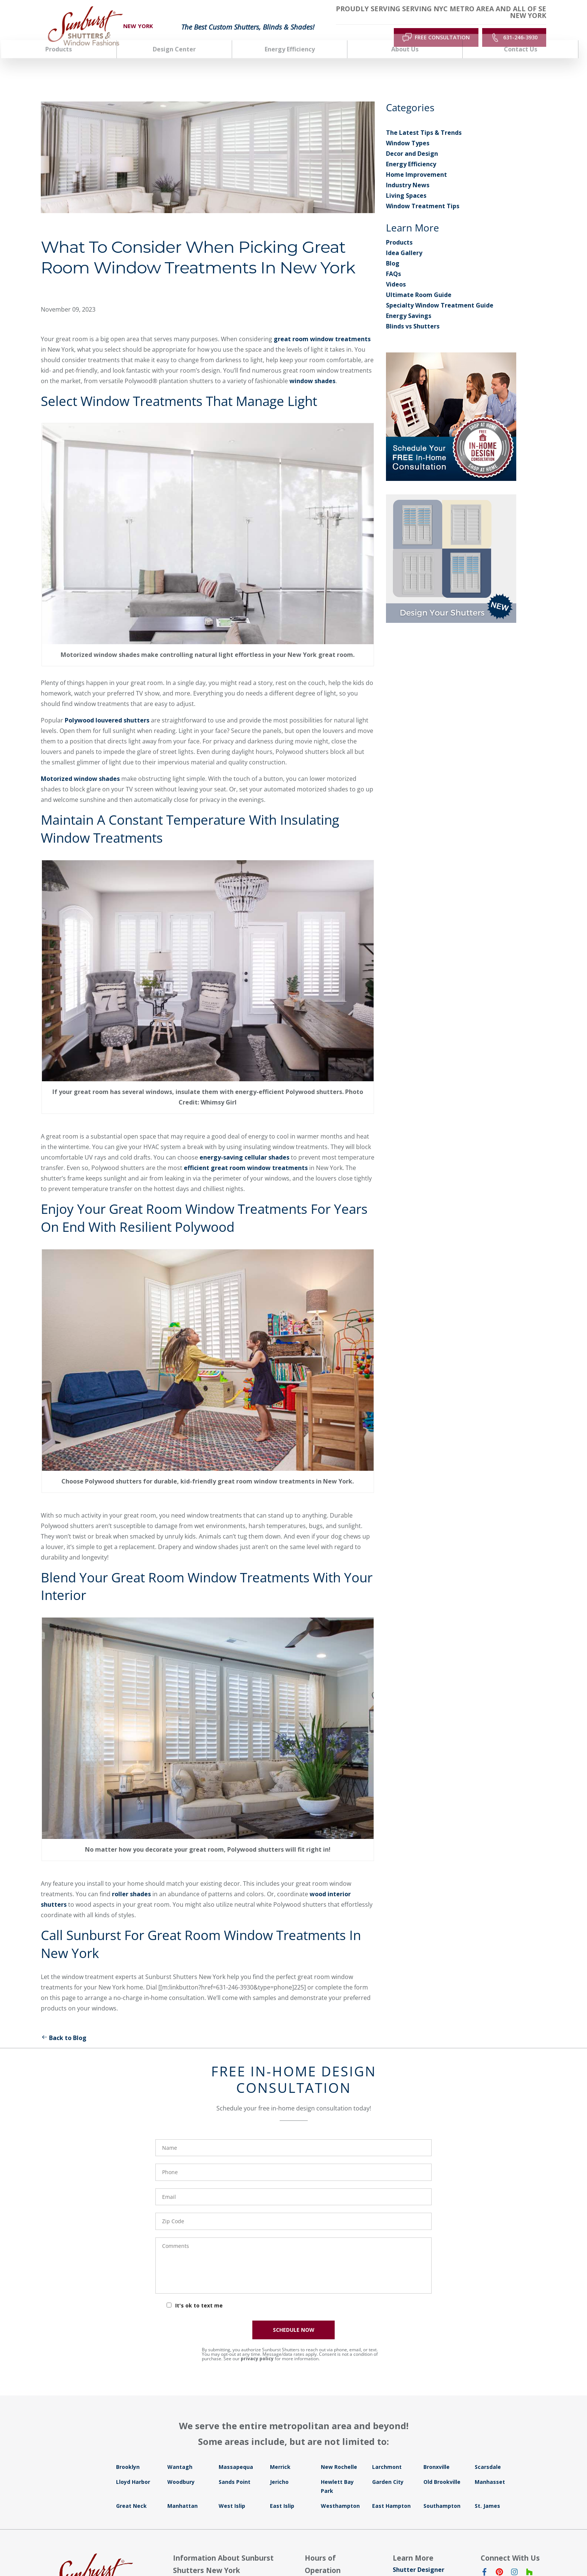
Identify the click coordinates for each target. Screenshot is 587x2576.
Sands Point (234, 2469)
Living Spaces (406, 183)
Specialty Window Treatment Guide (439, 293)
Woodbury (181, 2469)
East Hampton (391, 2493)
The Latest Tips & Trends (424, 120)
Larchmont (387, 2454)
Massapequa (236, 2454)
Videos (396, 272)
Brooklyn (128, 2454)
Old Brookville (441, 2469)
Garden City (388, 2469)
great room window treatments (322, 326)
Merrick (280, 2454)
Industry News (407, 173)
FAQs (393, 261)
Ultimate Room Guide (418, 282)
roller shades (131, 1882)
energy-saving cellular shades (244, 1145)
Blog (392, 251)
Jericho (279, 2469)
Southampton (441, 2493)
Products (399, 230)
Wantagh (179, 2454)
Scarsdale (488, 2454)
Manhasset (490, 2469)
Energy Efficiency (411, 152)
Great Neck (131, 2493)
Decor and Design (412, 141)
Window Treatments (424, 2568)
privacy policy (257, 2346)
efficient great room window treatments (246, 1155)
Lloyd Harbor (133, 2469)
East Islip (282, 2493)
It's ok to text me (199, 2292)
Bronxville (436, 2454)
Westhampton (340, 2493)
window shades (312, 368)
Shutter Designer (418, 2557)
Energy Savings (408, 303)
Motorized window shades (80, 766)
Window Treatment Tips (422, 194)
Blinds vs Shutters (413, 314)
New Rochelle (339, 2454)
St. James (487, 2493)
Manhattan (182, 2493)
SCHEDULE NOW (293, 2317)
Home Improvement (416, 162)
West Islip (232, 2493)
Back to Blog (63, 2025)
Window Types (407, 131)
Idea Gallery (404, 240)
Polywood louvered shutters (107, 708)
